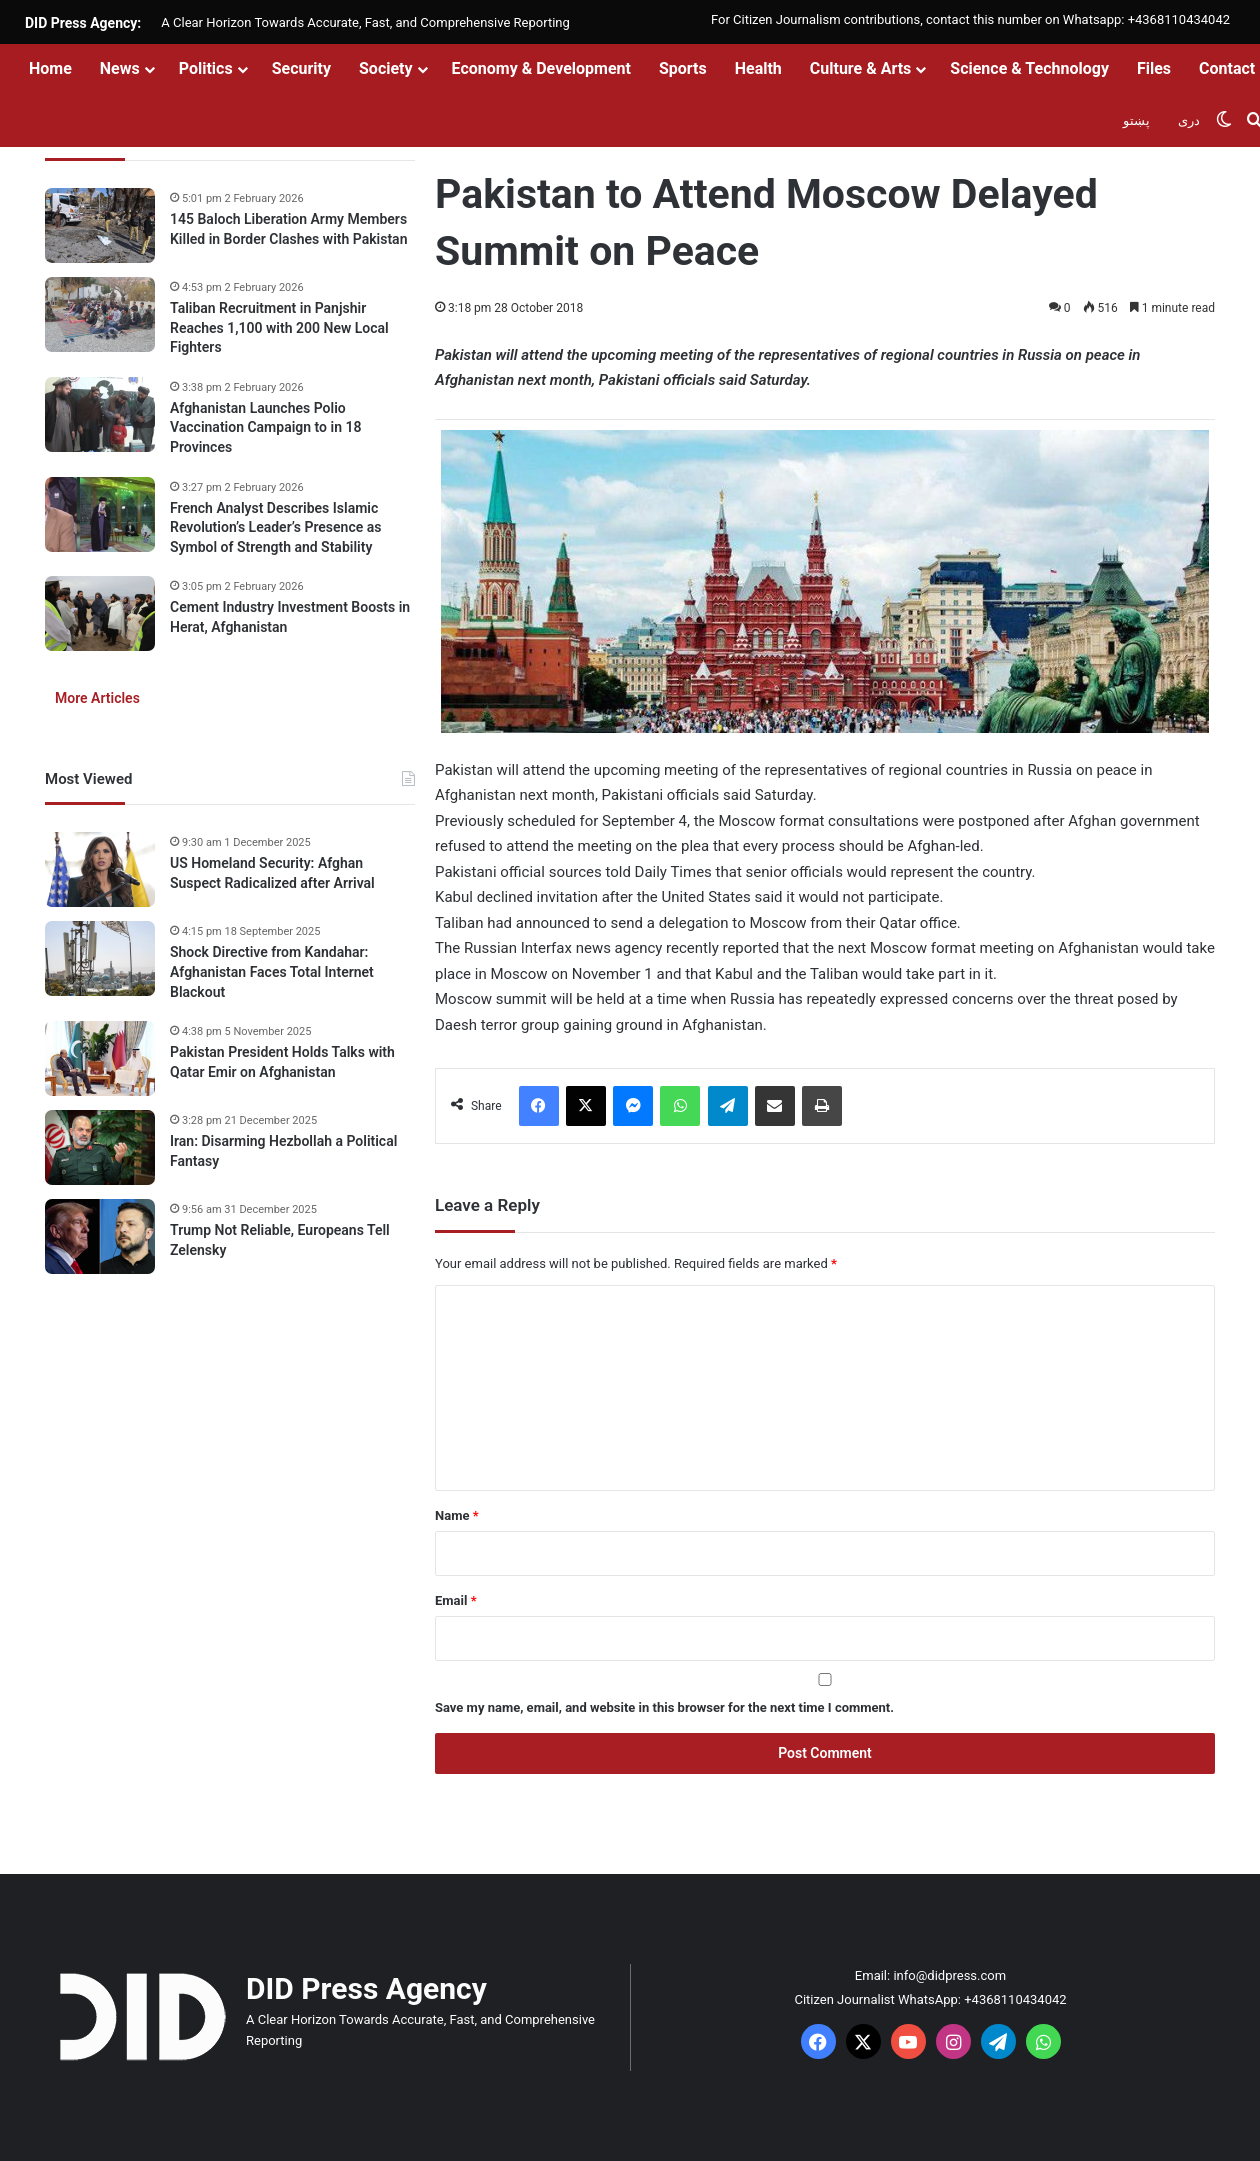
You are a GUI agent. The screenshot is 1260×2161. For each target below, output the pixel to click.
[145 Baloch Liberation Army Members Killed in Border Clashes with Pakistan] (100, 225)
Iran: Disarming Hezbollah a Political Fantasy (283, 1151)
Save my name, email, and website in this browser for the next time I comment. (664, 1707)
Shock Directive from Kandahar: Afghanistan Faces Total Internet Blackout (272, 971)
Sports (683, 68)
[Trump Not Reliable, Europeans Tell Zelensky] (100, 1236)
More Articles (97, 698)
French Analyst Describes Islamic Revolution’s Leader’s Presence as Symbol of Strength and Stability (275, 527)
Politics (206, 68)
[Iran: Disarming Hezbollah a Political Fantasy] (100, 1147)
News (120, 68)
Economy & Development (541, 68)
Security (301, 68)
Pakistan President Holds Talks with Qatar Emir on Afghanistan (282, 1062)
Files (1154, 68)
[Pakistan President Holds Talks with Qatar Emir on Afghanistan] (100, 1058)
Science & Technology (1029, 68)
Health (758, 68)
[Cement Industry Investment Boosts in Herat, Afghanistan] (100, 613)
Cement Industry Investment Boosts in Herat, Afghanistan (290, 617)
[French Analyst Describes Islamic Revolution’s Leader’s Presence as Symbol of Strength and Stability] (100, 514)
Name (457, 1515)
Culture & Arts (861, 68)
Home (50, 68)
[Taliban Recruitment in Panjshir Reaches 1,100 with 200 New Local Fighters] (100, 314)
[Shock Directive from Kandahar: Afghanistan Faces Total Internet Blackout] (100, 958)
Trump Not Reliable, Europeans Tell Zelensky (280, 1240)
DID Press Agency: (83, 23)
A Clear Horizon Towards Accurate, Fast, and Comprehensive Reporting (365, 22)
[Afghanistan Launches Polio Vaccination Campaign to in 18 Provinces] (100, 414)
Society (386, 68)
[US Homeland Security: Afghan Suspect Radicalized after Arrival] (100, 869)
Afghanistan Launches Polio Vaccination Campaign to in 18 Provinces (265, 427)
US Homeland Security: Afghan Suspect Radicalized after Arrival (272, 873)
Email (456, 1600)
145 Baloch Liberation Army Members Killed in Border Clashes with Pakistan (288, 229)
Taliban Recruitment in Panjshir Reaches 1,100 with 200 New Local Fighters (279, 327)
